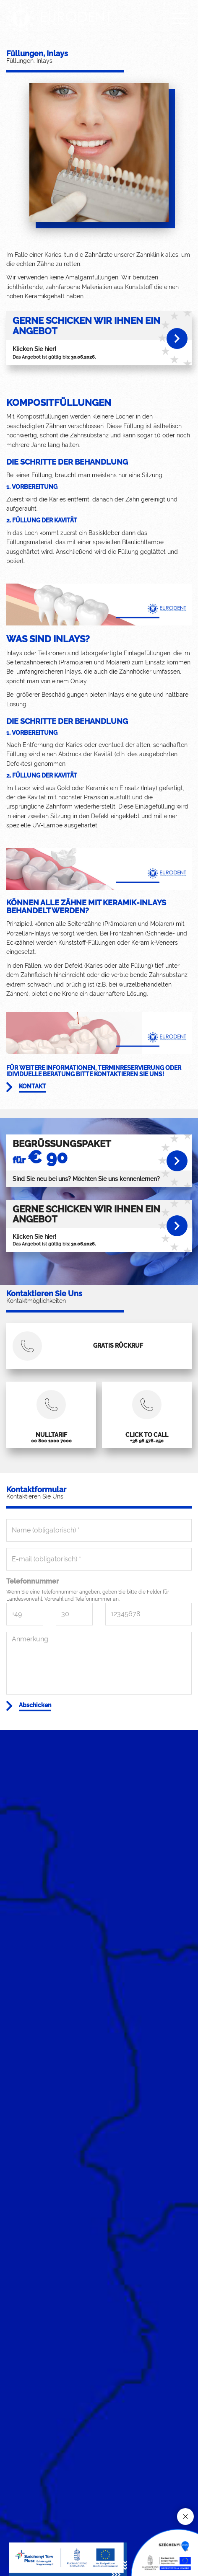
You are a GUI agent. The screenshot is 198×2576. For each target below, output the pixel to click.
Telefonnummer (32, 1581)
